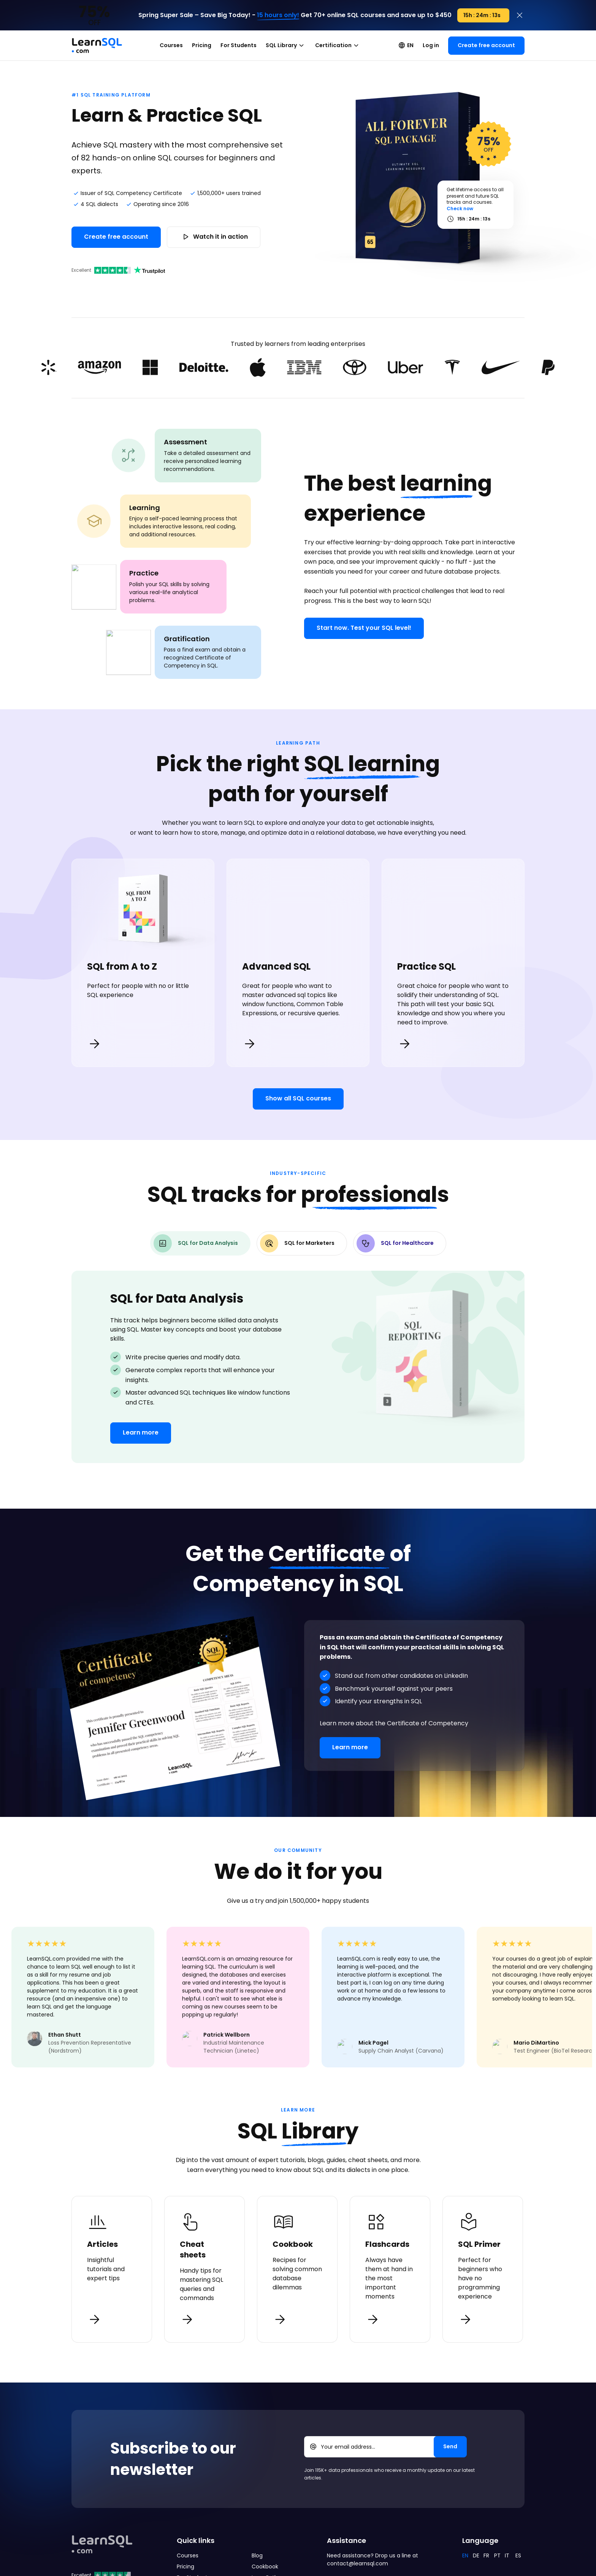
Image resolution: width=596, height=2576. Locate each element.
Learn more (141, 1430)
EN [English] (465, 2553)
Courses (171, 45)
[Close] (520, 15)
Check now (460, 208)
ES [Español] (518, 2553)
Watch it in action (213, 236)
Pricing (201, 45)
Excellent (118, 270)
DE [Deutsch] (476, 2553)
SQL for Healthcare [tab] (395, 1241)
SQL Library (286, 45)
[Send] (450, 2444)
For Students (238, 45)
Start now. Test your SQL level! (364, 627)
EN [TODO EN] (406, 45)
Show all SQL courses (298, 1096)
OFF (488, 143)
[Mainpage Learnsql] (96, 42)
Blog (257, 2553)
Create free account (486, 45)
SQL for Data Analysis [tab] (196, 1241)
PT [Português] (497, 2553)
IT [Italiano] (507, 2553)
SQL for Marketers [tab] (297, 1241)
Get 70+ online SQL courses (343, 15)
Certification (338, 45)
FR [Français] (486, 2553)
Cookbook (265, 2564)
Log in (431, 45)
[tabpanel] (298, 1364)
